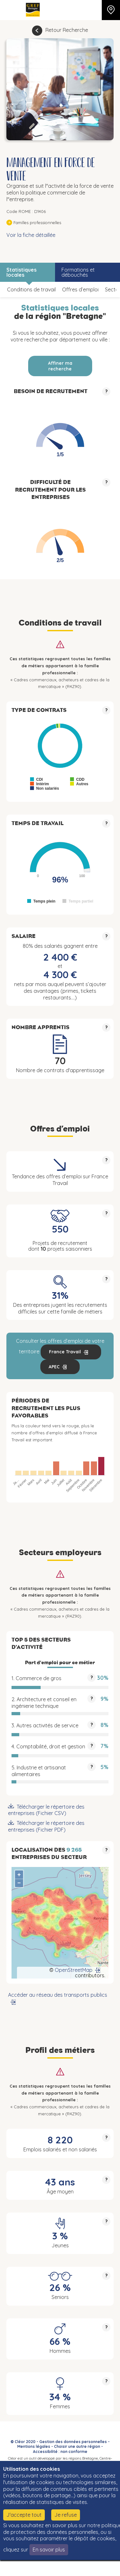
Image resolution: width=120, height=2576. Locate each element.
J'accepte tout (24, 2515)
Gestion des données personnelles (73, 2441)
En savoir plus (49, 2549)
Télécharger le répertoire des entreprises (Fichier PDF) (46, 1826)
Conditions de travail (31, 289)
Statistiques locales (21, 272)
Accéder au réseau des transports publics (57, 1995)
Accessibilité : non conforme (60, 2451)
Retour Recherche (66, 30)
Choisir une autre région (77, 2446)
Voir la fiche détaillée (30, 235)
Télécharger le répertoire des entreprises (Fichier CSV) (46, 1810)
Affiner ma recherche (60, 366)
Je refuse (65, 2515)
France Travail (65, 1352)
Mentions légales (33, 2446)
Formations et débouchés (78, 272)
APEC (54, 1367)
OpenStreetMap (73, 1970)
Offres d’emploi (80, 289)
